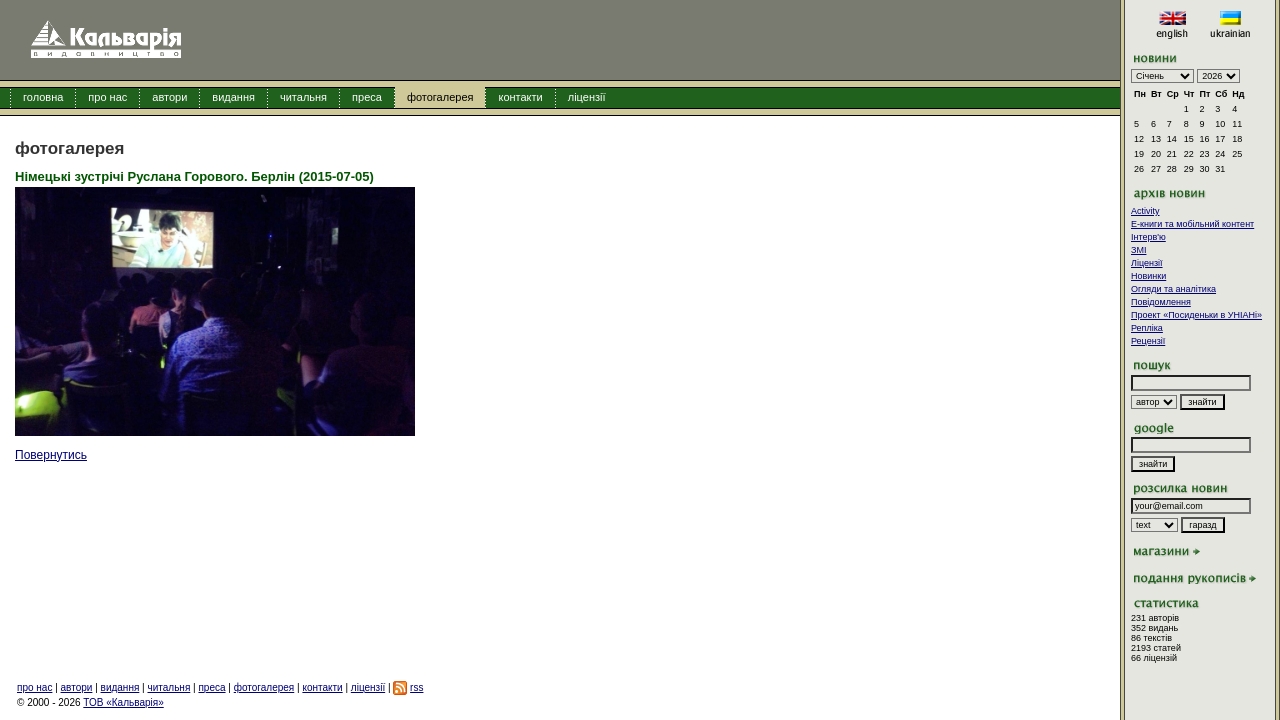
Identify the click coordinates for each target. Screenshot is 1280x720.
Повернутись (51, 455)
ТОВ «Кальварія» (123, 702)
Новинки (1148, 276)
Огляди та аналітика (1173, 289)
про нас (107, 97)
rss (416, 687)
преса (367, 97)
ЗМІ (1138, 250)
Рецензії (1148, 341)
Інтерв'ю (1148, 237)
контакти (520, 97)
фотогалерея (440, 97)
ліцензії (587, 97)
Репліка (1147, 328)
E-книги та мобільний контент (1192, 224)
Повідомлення (1161, 302)
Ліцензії (1147, 263)
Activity (1145, 211)
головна (43, 97)
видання (233, 97)
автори (169, 97)
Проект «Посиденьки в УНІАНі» (1196, 315)
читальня (303, 97)
